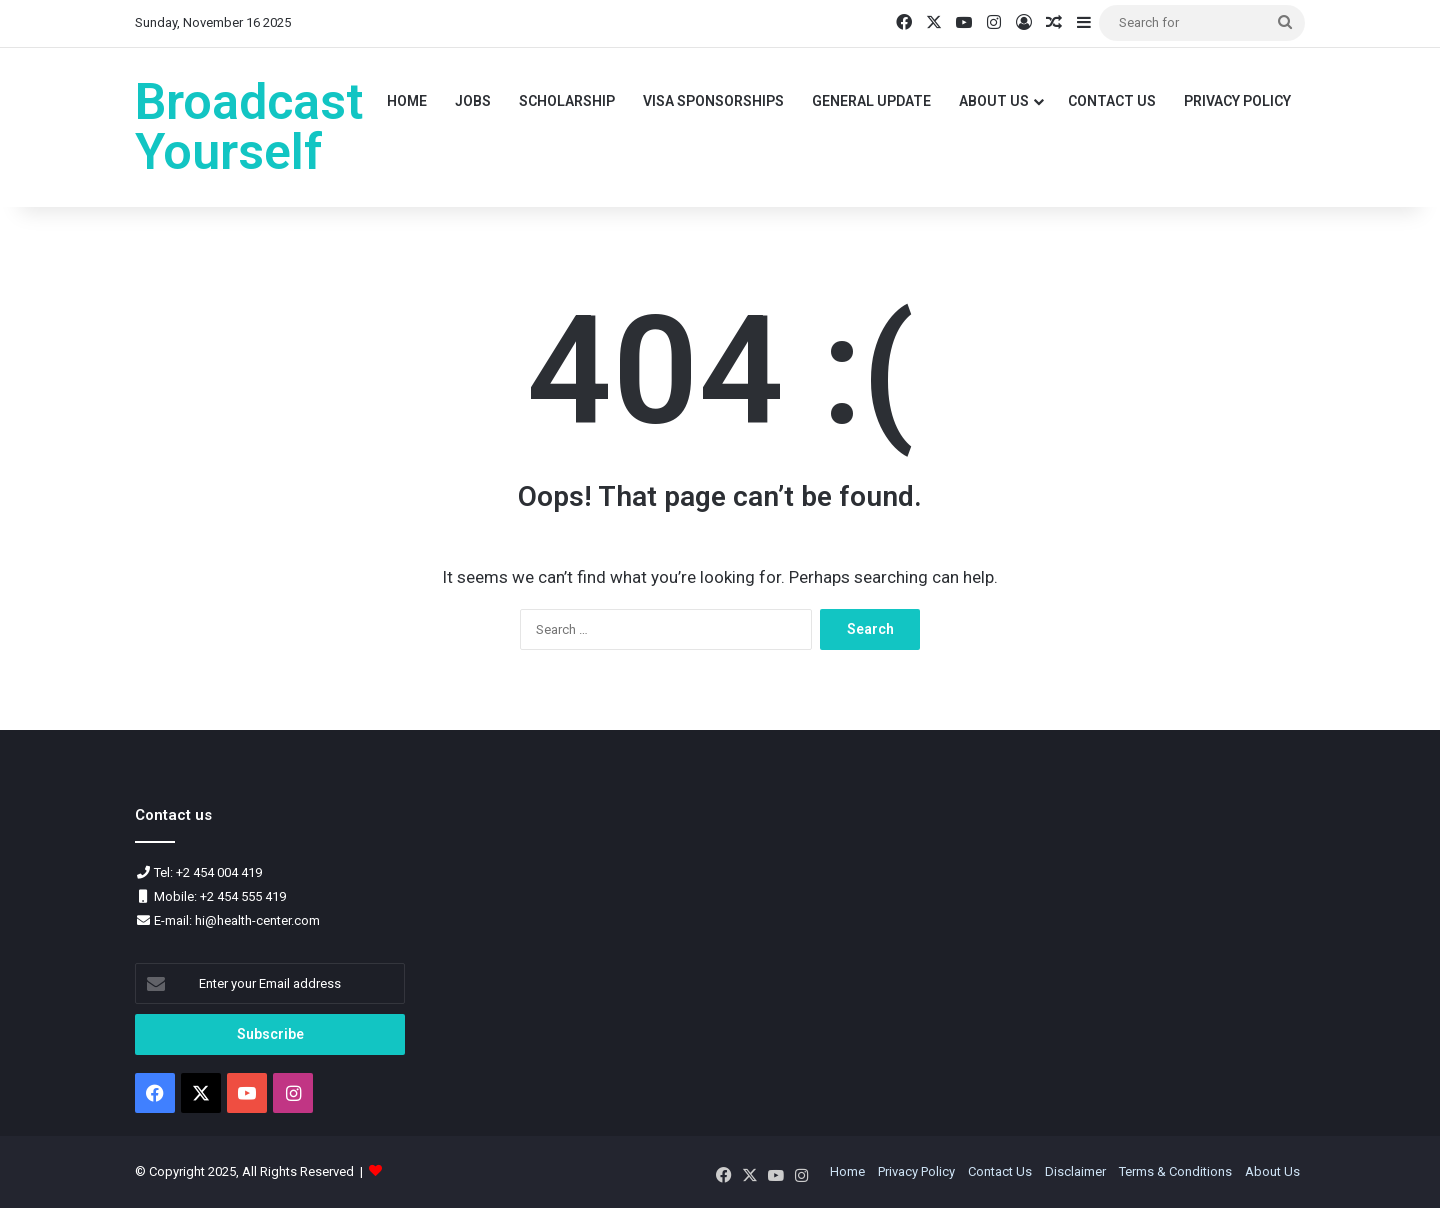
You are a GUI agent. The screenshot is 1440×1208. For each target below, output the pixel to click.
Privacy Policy (1237, 101)
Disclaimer (1075, 1171)
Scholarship (567, 101)
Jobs (473, 101)
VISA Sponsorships (713, 101)
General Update (871, 101)
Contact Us (1112, 101)
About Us (994, 101)
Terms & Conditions (1175, 1171)
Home (407, 101)
